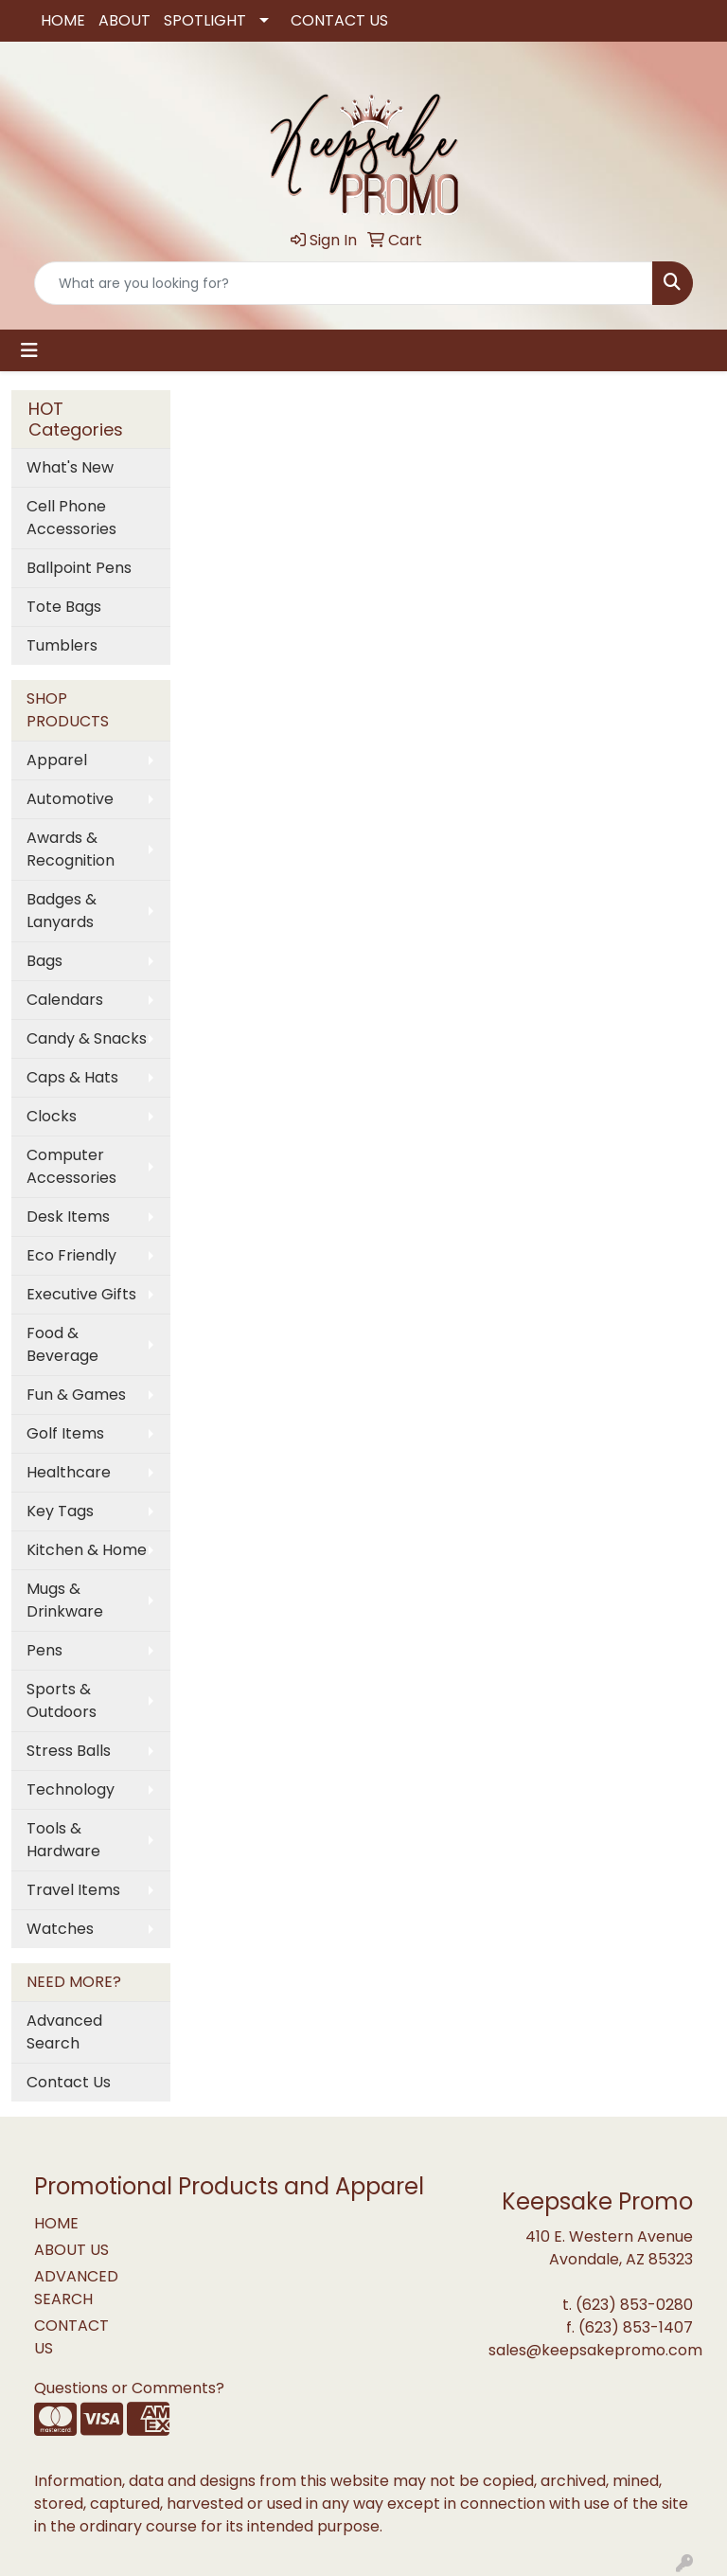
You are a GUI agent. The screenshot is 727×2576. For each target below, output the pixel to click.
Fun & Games (76, 1394)
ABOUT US (71, 2250)
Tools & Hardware (63, 1839)
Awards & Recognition (71, 849)
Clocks (52, 1116)
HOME (63, 20)
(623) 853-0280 (634, 2305)
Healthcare (69, 1472)
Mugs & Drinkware (65, 1600)
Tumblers (62, 645)
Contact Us (69, 2082)
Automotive (70, 799)
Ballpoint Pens (79, 568)
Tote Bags (64, 606)
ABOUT (124, 20)
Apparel (57, 760)
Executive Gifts (81, 1294)
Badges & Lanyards (62, 910)
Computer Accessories (71, 1166)
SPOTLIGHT (205, 20)
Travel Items (73, 1890)
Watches (60, 1929)
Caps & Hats (72, 1077)
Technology (71, 1789)
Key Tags (60, 1511)
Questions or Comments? (129, 2388)
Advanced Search (64, 2032)
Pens (44, 1650)
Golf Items (65, 1433)
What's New (70, 467)
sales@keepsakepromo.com (595, 2350)
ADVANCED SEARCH (76, 2287)
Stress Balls (69, 1751)
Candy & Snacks (87, 1038)
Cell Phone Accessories (71, 517)
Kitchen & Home (87, 1550)
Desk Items (68, 1216)
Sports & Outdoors (62, 1700)
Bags (44, 961)
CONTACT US (339, 20)
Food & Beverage (62, 1344)
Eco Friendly (71, 1255)
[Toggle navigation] (29, 350)
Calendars (65, 1000)
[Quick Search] (343, 283)
